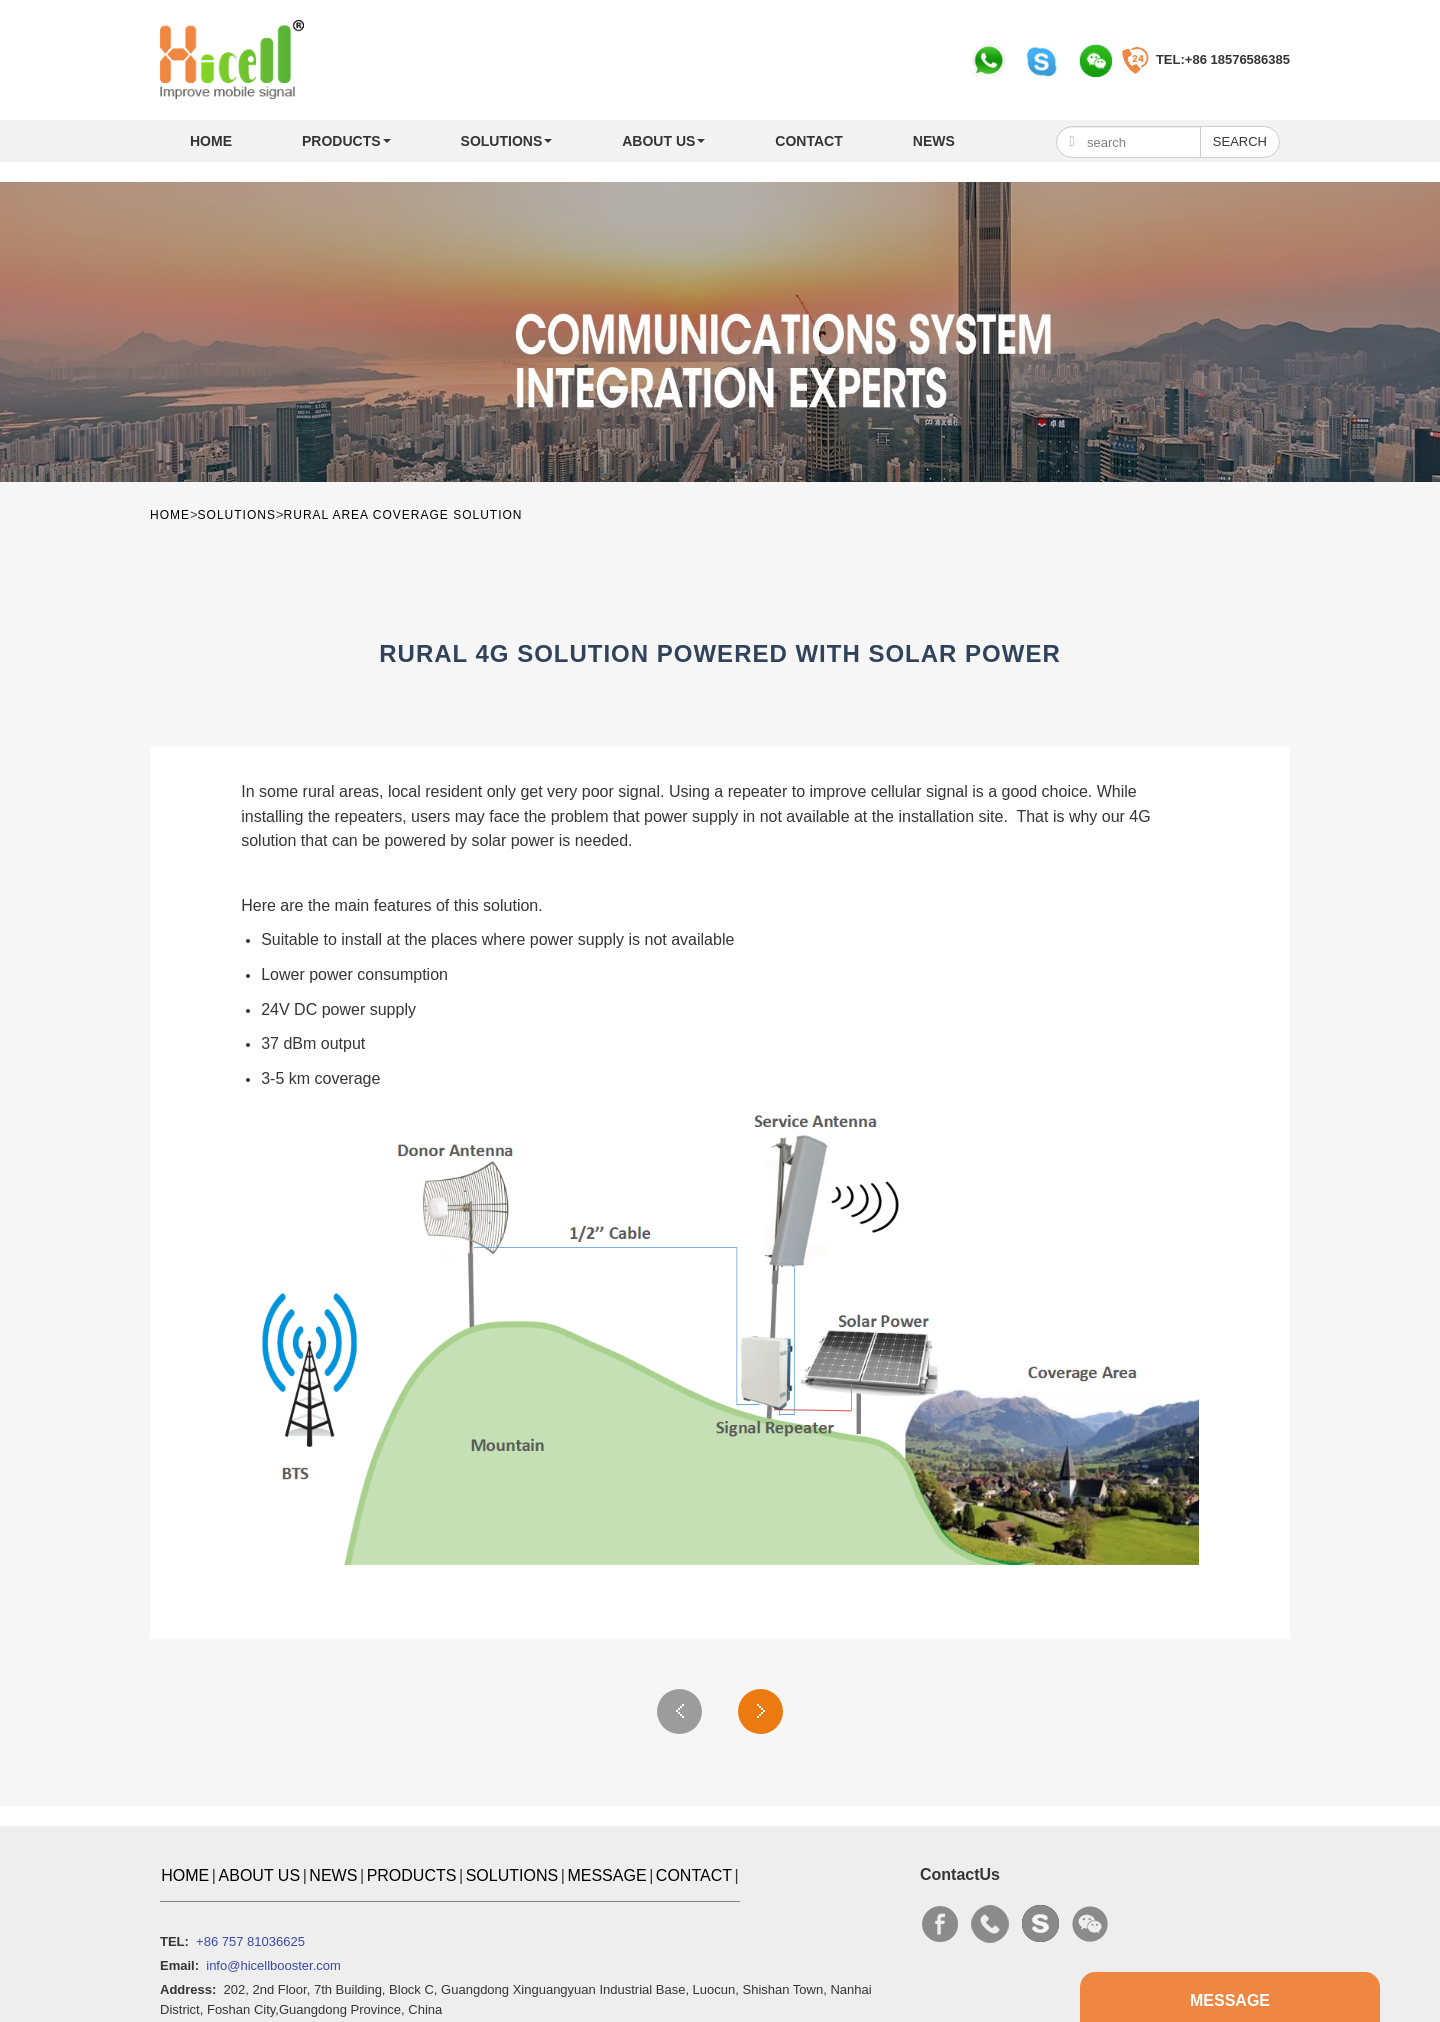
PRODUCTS (346, 141)
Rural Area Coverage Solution (403, 515)
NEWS (934, 141)
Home (211, 141)
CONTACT (808, 141)
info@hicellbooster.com (273, 1965)
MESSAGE (606, 1875)
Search (1240, 141)
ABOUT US (663, 141)
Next (760, 1711)
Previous (679, 1711)
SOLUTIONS (507, 141)
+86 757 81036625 (250, 1941)
